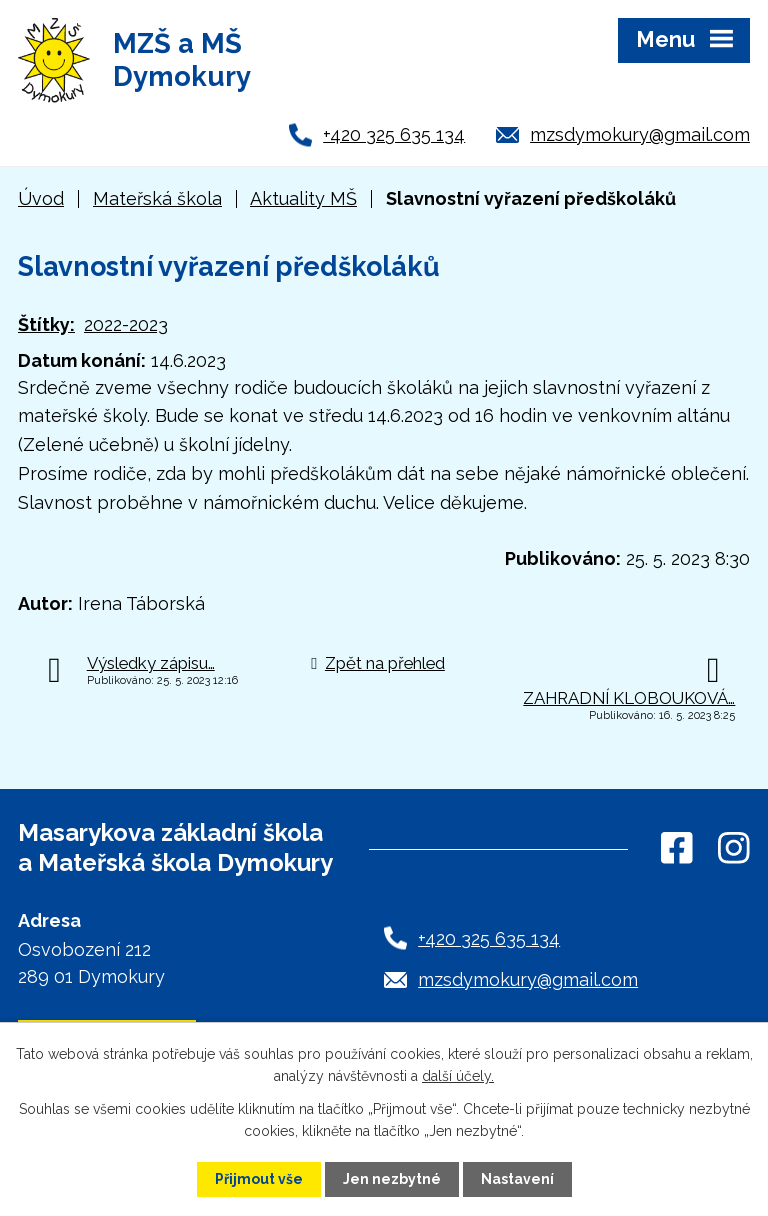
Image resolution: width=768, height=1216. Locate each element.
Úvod (41, 198)
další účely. (458, 1076)
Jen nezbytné (392, 1179)
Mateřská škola (157, 198)
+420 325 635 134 (394, 134)
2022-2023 (126, 324)
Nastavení (517, 1179)
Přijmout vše (259, 1179)
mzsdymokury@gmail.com (640, 134)
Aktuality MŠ (303, 198)
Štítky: (46, 324)
